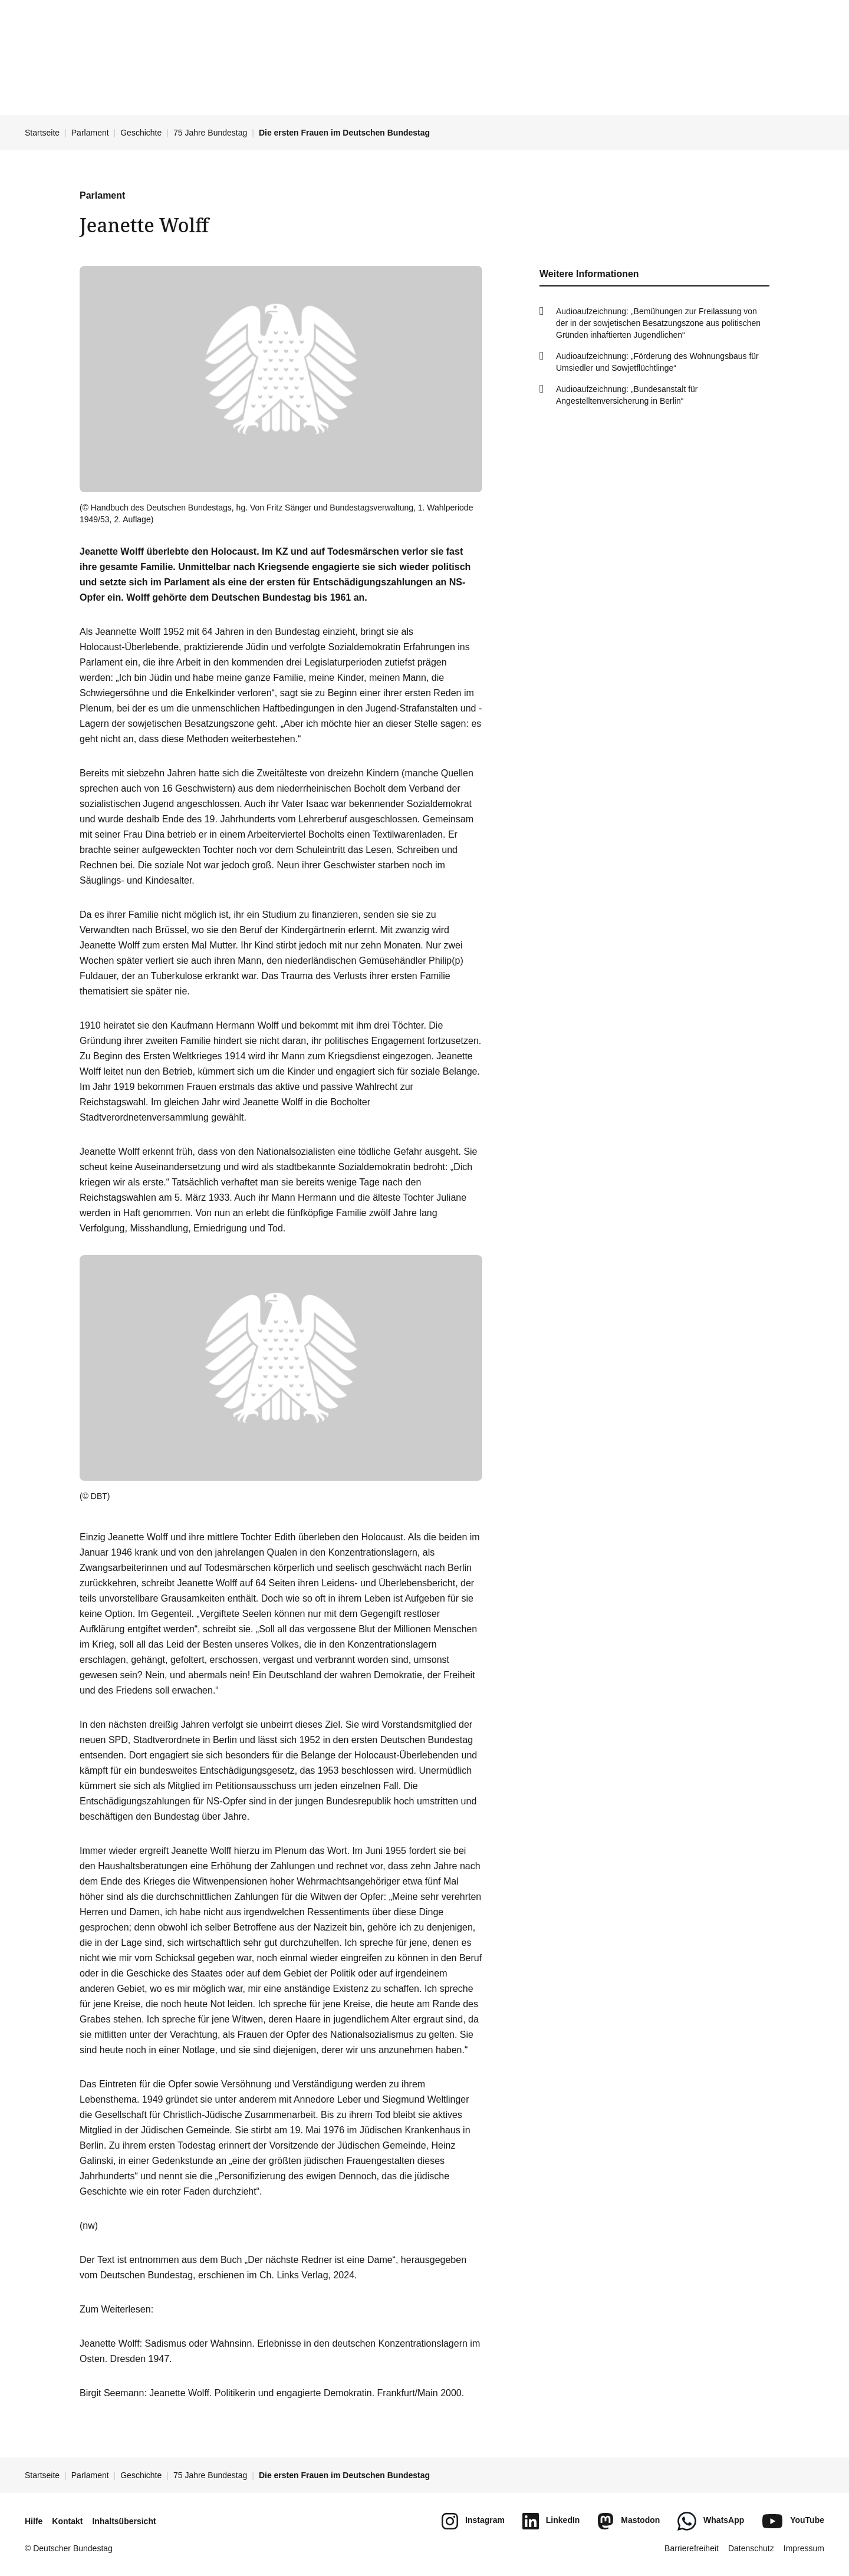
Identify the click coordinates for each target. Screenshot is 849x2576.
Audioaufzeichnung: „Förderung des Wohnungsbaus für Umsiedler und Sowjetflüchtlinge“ (657, 362)
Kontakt (67, 2521)
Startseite (42, 132)
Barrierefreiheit (691, 2548)
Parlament (90, 132)
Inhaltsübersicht (124, 2521)
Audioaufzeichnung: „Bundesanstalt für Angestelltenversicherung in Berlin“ (627, 395)
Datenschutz (751, 2548)
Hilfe (33, 2521)
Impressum (804, 2548)
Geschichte (141, 132)
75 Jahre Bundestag (210, 132)
